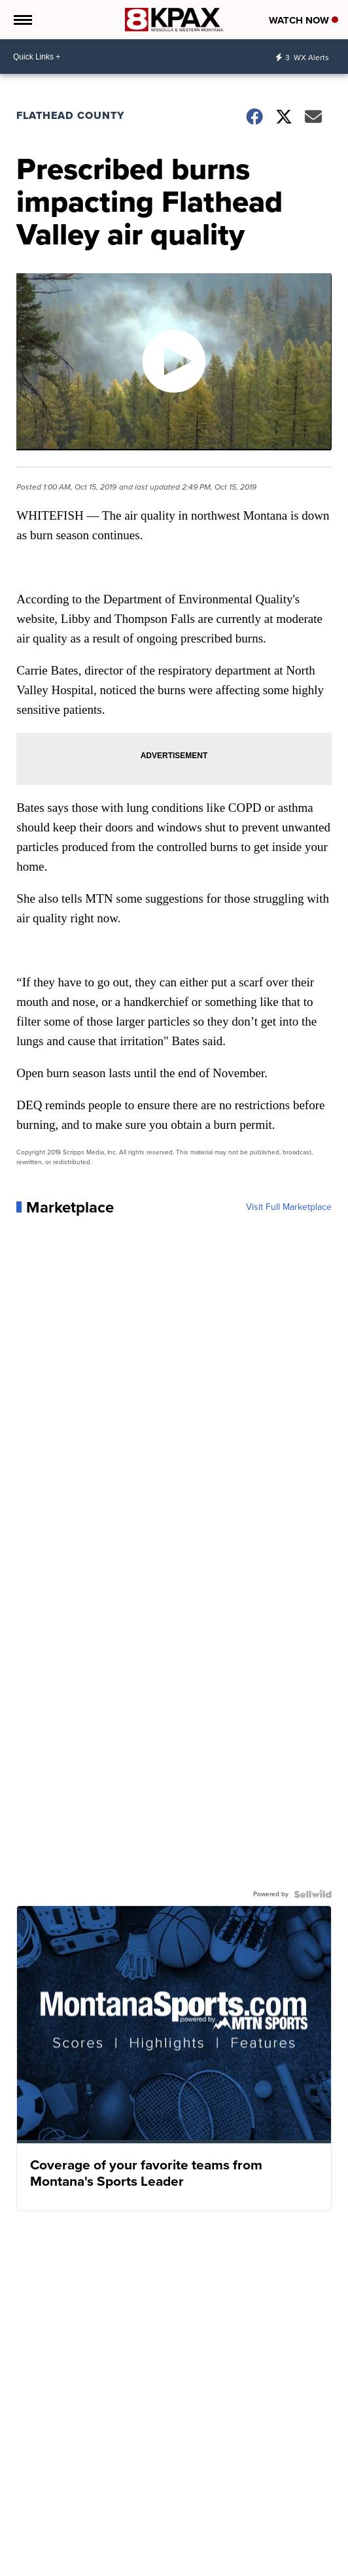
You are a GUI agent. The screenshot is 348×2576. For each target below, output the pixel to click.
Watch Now (303, 20)
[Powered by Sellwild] (313, 1894)
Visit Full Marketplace (289, 1207)
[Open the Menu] (22, 19)
